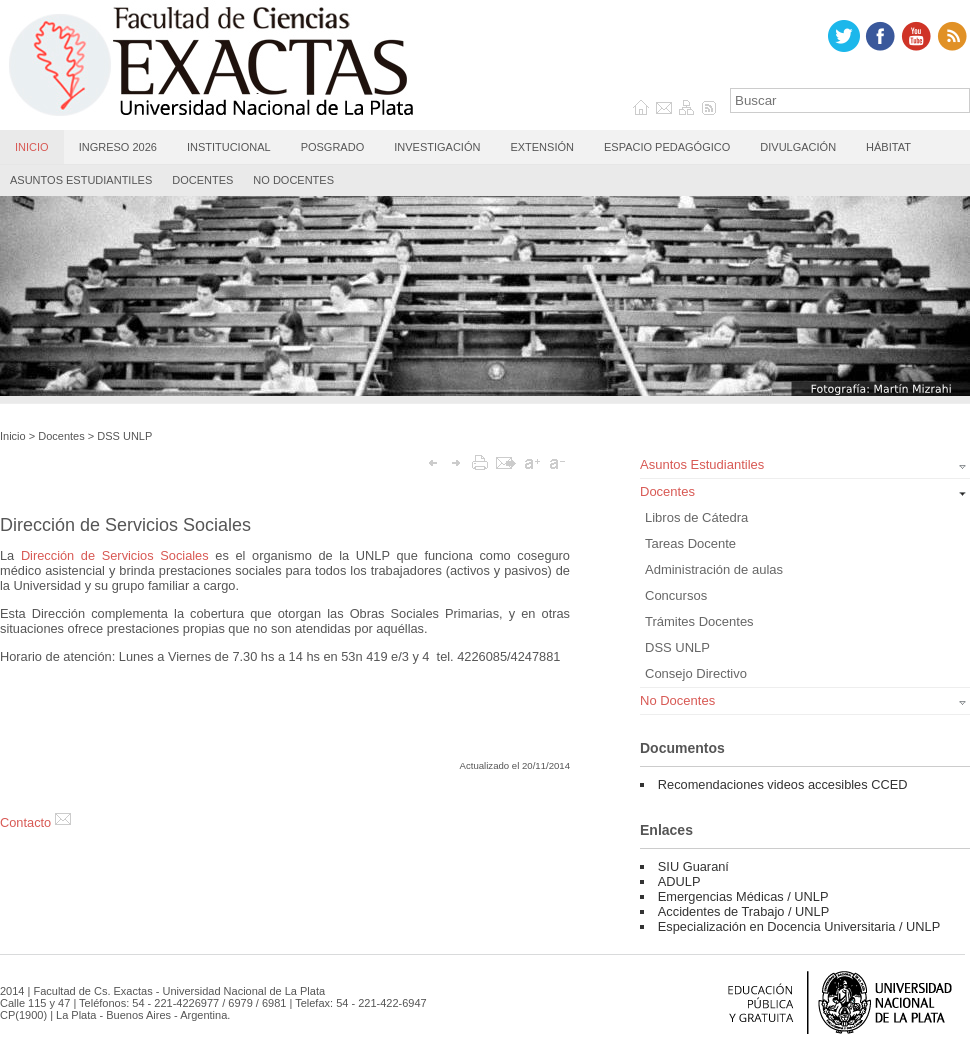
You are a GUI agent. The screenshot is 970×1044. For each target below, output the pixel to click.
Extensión (542, 147)
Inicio (32, 147)
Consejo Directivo (696, 673)
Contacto (35, 822)
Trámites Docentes (699, 621)
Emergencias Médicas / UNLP (743, 896)
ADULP (679, 881)
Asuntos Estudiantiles (81, 180)
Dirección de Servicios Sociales (115, 555)
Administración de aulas (714, 569)
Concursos (676, 595)
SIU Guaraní (693, 866)
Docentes (202, 180)
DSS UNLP (124, 436)
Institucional (229, 147)
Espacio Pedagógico (667, 147)
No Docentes (293, 180)
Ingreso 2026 (118, 147)
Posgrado (333, 147)
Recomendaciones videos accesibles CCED (783, 784)
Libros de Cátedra (696, 517)
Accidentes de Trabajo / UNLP (743, 911)
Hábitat (888, 147)
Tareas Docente (690, 543)
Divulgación (798, 147)
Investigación (437, 147)
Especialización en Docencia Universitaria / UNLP (799, 926)
